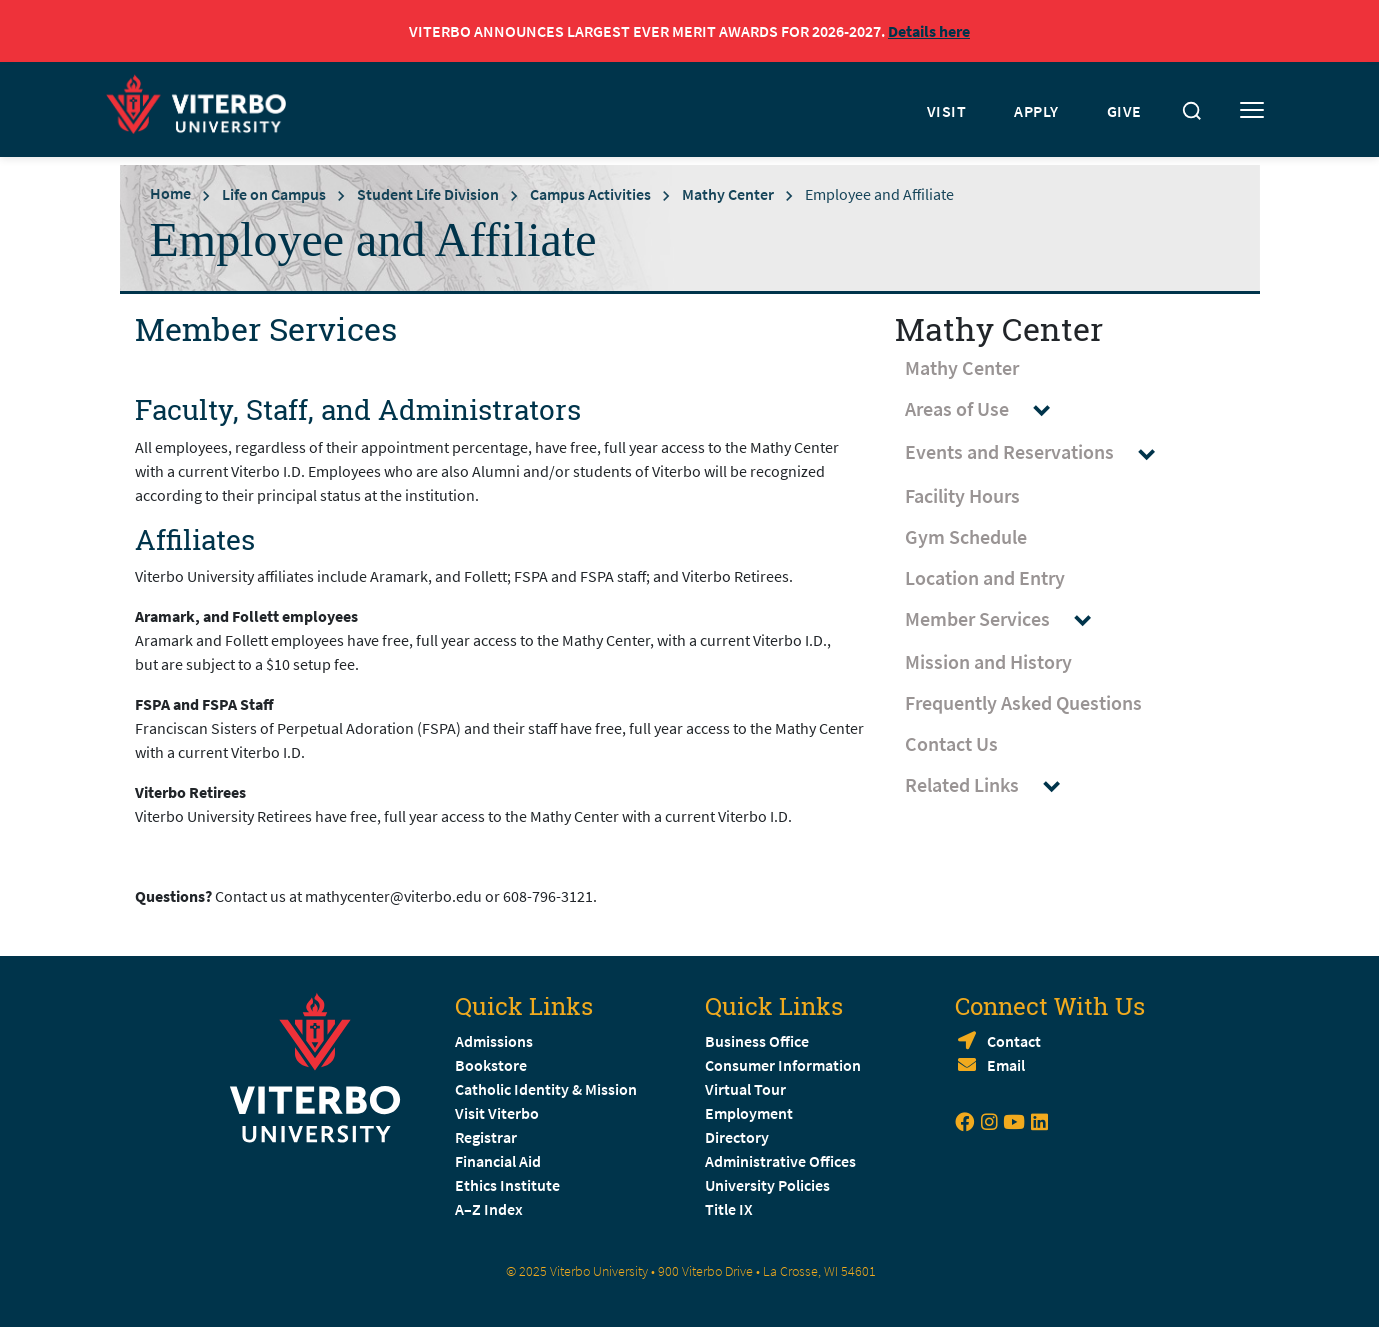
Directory (738, 1137)
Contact (1014, 1041)
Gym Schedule (966, 536)
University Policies (767, 1185)
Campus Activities (590, 194)
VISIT (947, 111)
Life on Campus (274, 194)
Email (1006, 1065)
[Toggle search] (1192, 111)
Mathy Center (728, 194)
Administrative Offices (780, 1161)
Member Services (1007, 619)
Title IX (729, 1209)
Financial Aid (498, 1161)
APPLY (1036, 111)
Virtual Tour (745, 1089)
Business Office (757, 1041)
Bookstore (491, 1065)
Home (170, 193)
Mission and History (988, 661)
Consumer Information (783, 1065)
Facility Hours (962, 495)
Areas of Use (987, 409)
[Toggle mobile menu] (1252, 111)
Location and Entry (985, 577)
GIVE (1124, 111)
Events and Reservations (1039, 452)
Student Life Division (428, 194)
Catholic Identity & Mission (546, 1089)
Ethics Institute (507, 1185)
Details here (929, 31)
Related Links (992, 785)
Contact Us (951, 743)
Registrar (486, 1137)
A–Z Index (489, 1209)
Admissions (494, 1041)
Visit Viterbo (497, 1113)
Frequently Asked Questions (1023, 702)
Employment (749, 1113)
